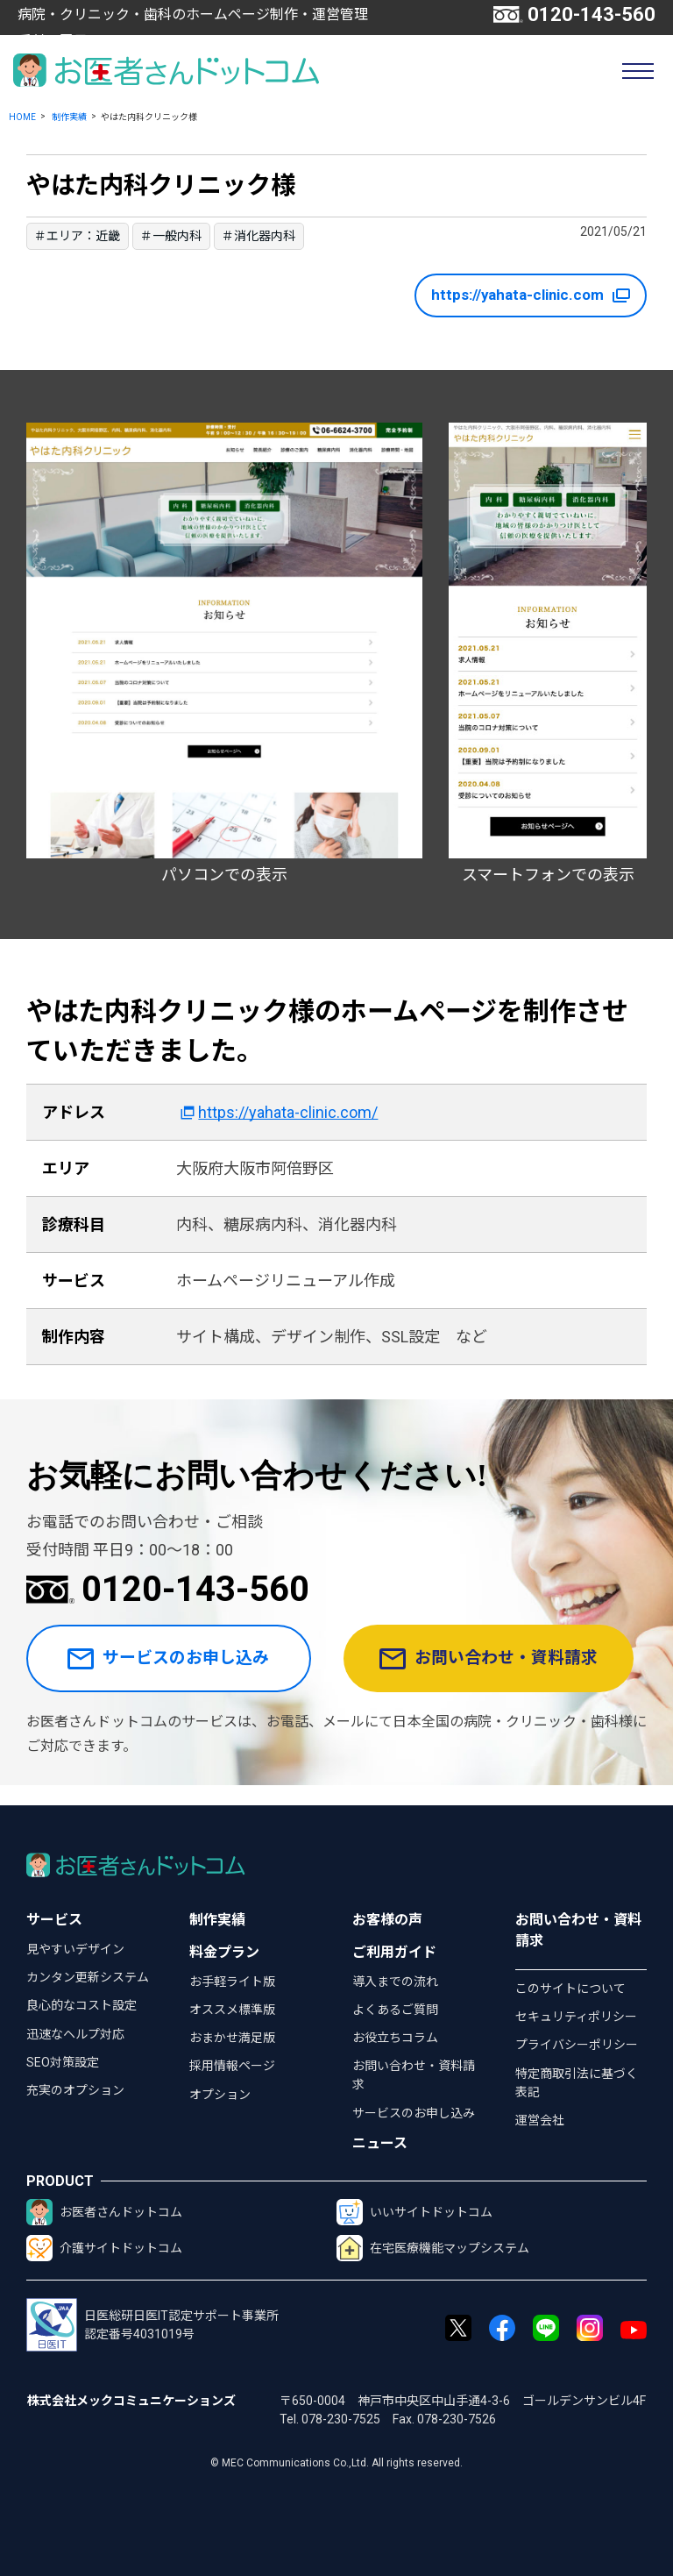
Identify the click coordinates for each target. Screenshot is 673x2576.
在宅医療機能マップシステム (432, 2248)
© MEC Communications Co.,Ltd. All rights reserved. (336, 2463)
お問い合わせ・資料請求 (495, 1669)
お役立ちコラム (395, 2038)
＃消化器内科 (258, 236)
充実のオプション (75, 2090)
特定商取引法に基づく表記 (576, 2083)
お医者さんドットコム (104, 2212)
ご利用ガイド (394, 1952)
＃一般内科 (171, 236)
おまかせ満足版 (232, 2038)
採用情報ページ (232, 2066)
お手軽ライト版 (232, 1982)
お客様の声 (387, 1919)
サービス (54, 1919)
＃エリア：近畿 (77, 236)
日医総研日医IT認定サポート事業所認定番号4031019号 (152, 2325)
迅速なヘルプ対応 (75, 2034)
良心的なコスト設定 (81, 2005)
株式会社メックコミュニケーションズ (131, 2401)
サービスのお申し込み (172, 1669)
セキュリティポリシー (576, 2017)
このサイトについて (570, 1989)
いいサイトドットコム (414, 2212)
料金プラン (224, 1952)
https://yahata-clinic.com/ (288, 1112)
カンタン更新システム (87, 1977)
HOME (22, 117)
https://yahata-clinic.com (523, 295)
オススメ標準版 (232, 2010)
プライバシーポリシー (576, 2045)
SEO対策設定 (62, 2062)
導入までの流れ (395, 1982)
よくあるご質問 (395, 2010)
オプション (220, 2095)
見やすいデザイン (75, 1949)
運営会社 (539, 2120)
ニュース (379, 2143)
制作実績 (69, 117)
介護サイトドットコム (104, 2248)
